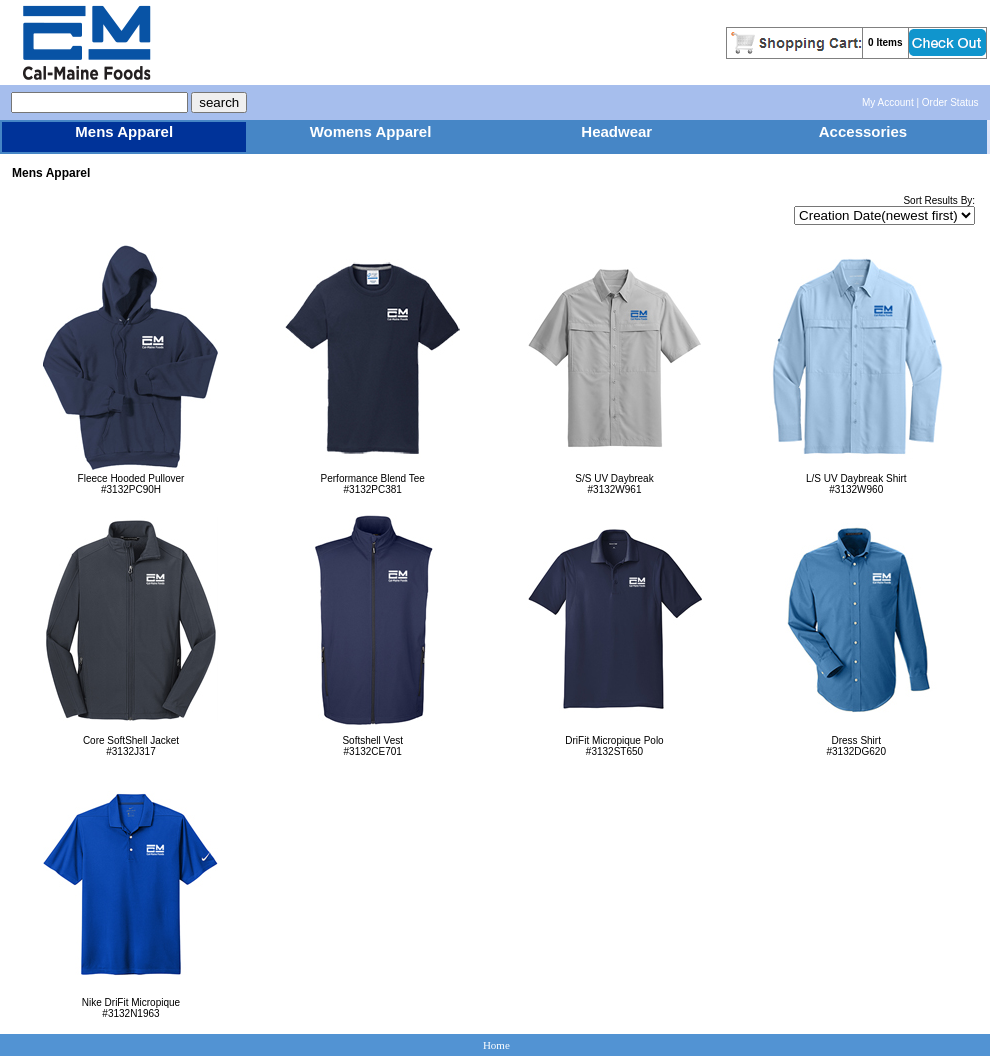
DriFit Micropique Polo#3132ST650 (614, 741)
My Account (888, 102)
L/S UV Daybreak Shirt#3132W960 (856, 479)
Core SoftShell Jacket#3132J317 (130, 741)
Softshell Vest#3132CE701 (372, 741)
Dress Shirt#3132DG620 (856, 741)
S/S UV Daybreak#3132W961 (614, 479)
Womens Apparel (371, 131)
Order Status (950, 102)
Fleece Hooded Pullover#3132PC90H (130, 479)
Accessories (863, 131)
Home (496, 1045)
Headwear (616, 131)
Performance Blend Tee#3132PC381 (372, 479)
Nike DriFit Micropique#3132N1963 (130, 1003)
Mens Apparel (124, 131)
